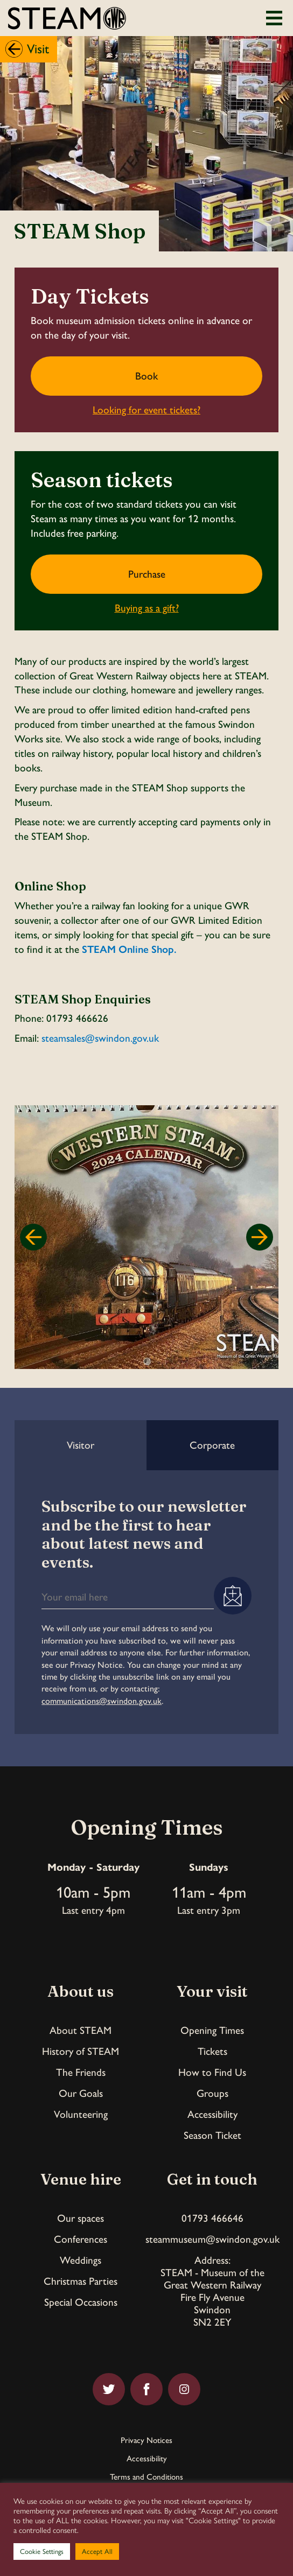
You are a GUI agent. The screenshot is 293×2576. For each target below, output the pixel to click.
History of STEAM (80, 2051)
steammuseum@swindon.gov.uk (212, 2239)
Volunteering (81, 2114)
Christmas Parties (80, 2281)
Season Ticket (212, 2135)
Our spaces (80, 2218)
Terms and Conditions (146, 2477)
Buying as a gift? (147, 608)
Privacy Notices (146, 2441)
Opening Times (212, 2030)
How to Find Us (212, 2072)
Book (146, 376)
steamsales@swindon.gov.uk (100, 1038)
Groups (212, 2093)
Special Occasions (80, 2302)
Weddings (80, 2260)
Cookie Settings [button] (42, 2551)
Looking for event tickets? (146, 410)
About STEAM (80, 2030)
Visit (38, 49)
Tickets (212, 2051)
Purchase (146, 574)
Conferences (80, 2239)
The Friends (81, 2072)
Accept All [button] (97, 2551)
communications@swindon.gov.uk (101, 1701)
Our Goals (81, 2093)
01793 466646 (212, 2218)
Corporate (212, 1445)
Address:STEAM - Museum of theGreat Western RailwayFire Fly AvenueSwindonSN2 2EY (212, 2291)
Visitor (80, 1445)
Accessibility (212, 2114)
